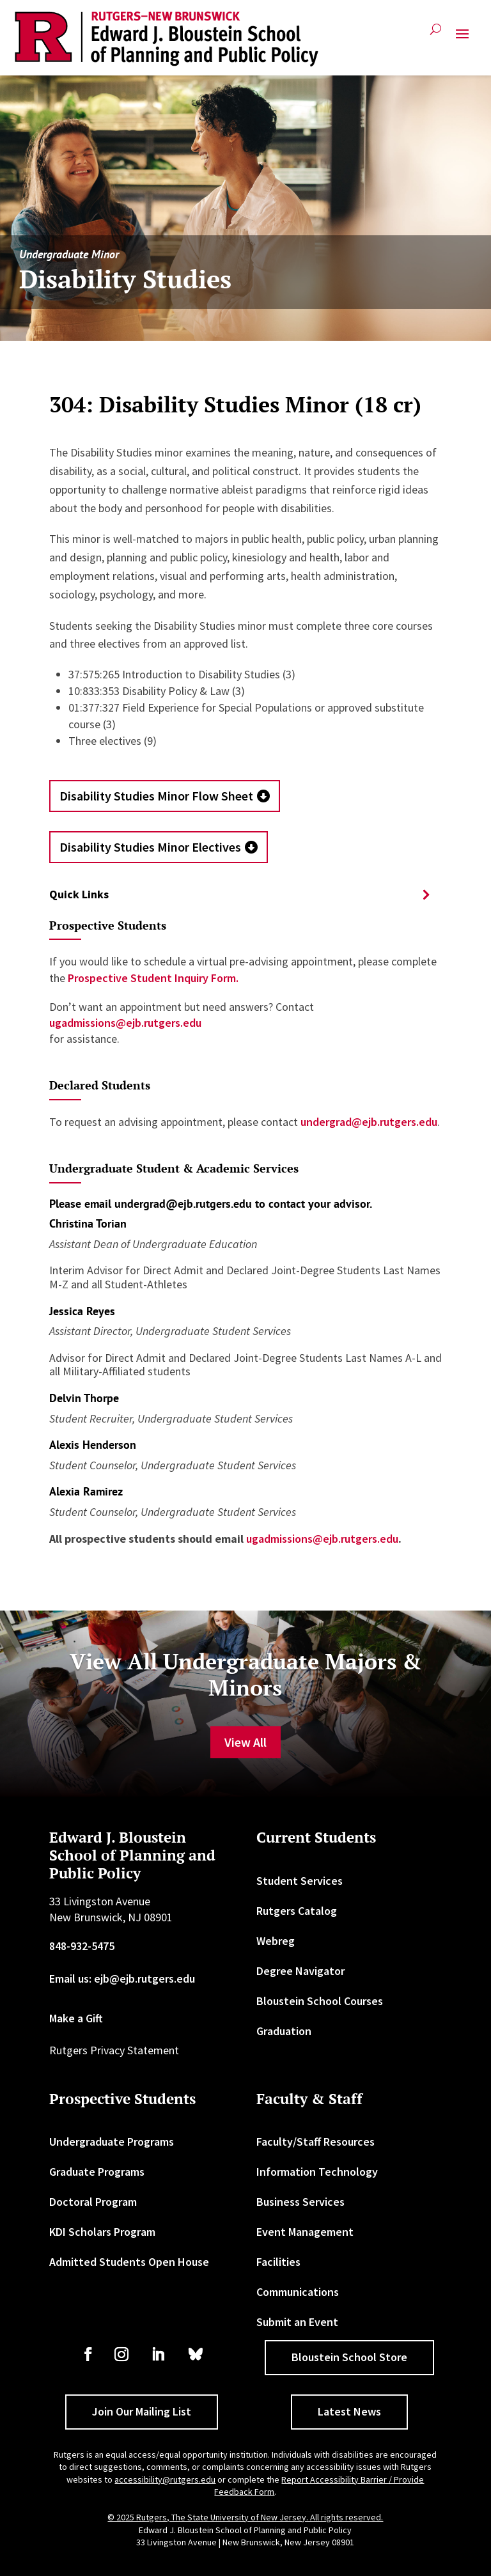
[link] (166, 39)
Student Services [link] (299, 1880)
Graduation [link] (283, 2031)
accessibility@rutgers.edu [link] (164, 2479)
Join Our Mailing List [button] (141, 2411)
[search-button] (435, 34)
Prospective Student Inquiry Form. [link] (151, 978)
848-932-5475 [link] (81, 1946)
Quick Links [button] (79, 894)
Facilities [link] (278, 2261)
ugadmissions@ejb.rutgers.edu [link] (125, 1022)
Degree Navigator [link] (300, 1970)
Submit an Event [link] (297, 2321)
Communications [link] (297, 2291)
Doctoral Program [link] (93, 2201)
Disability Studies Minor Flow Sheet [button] (156, 796)
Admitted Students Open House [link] (129, 2261)
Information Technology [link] (317, 2171)
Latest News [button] (349, 2411)
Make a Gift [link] (76, 2018)
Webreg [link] (275, 1940)
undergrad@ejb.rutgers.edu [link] (368, 1121)
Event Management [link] (305, 2231)
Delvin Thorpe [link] (84, 1398)
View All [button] (245, 1742)
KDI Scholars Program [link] (102, 2231)
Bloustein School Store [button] (349, 2357)
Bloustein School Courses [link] (319, 2001)
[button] (462, 39)
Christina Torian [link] (88, 1223)
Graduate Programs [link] (96, 2171)
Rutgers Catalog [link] (296, 1910)
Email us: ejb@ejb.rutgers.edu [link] (122, 1978)
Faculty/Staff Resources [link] (315, 2141)
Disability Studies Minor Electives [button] (150, 847)
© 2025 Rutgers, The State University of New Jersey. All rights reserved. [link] (245, 2517)
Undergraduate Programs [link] (111, 2141)
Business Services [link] (300, 2201)
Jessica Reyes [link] (82, 1311)
